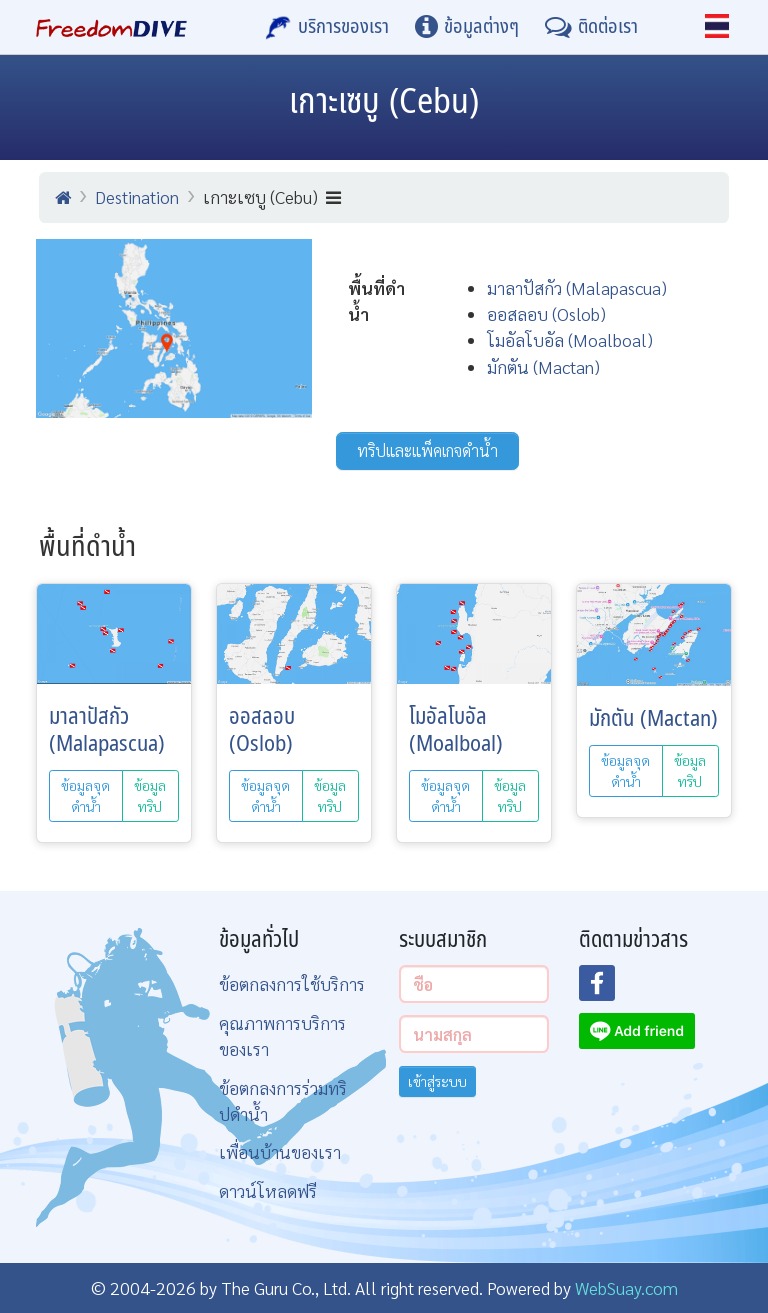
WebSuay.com (626, 1287)
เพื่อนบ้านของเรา (280, 1151)
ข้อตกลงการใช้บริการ (292, 983)
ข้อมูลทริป (150, 795)
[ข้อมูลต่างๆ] (467, 27)
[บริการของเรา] (327, 27)
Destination (137, 196)
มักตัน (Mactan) (543, 366)
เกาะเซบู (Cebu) (272, 196)
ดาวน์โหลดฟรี (268, 1190)
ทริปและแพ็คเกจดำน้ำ (427, 450)
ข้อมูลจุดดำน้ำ (85, 795)
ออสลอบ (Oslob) (546, 313)
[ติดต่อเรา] (591, 27)
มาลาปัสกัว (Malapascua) (577, 287)
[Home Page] (111, 27)
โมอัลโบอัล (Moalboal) (570, 339)
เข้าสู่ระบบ (437, 1081)
